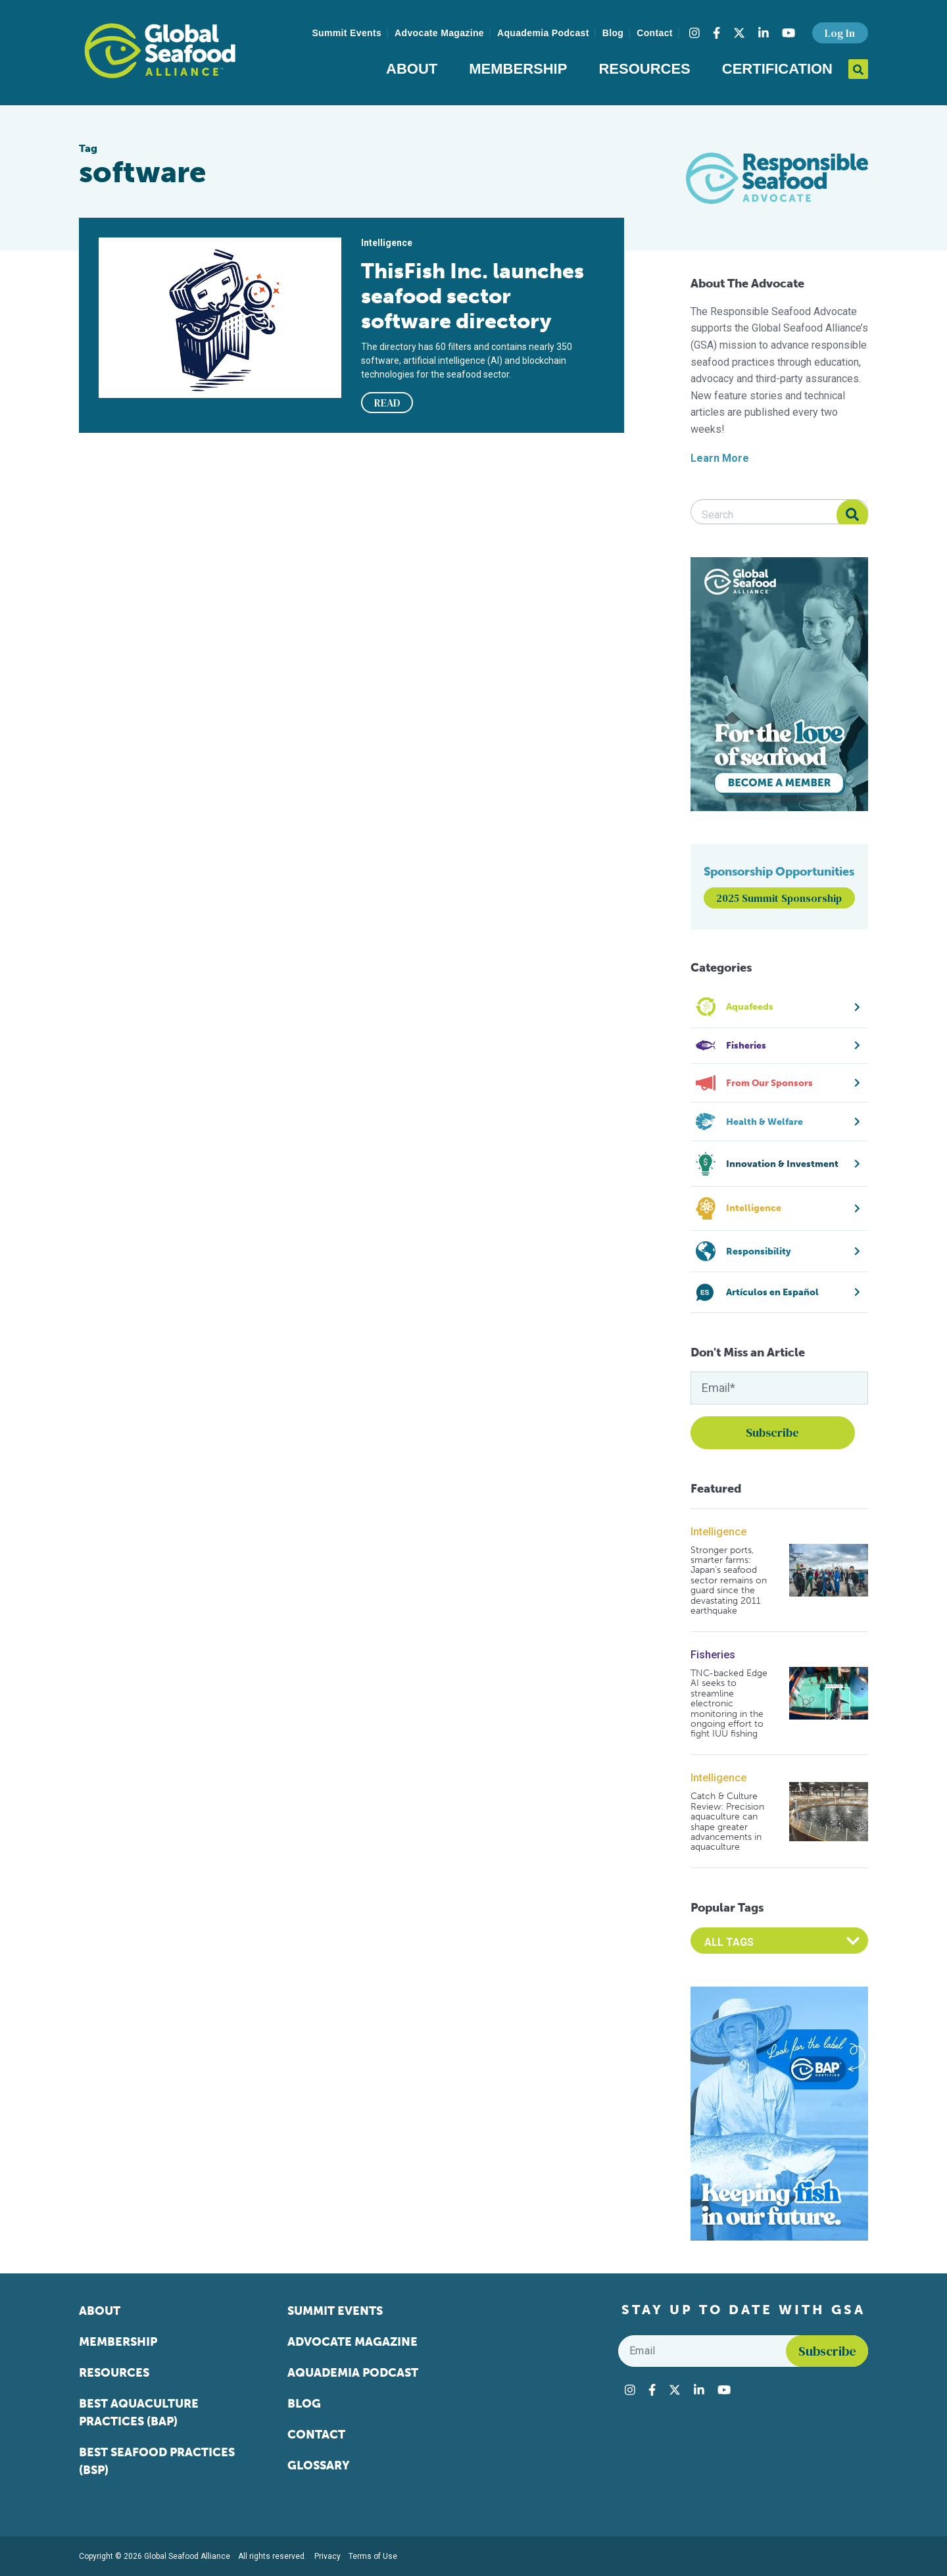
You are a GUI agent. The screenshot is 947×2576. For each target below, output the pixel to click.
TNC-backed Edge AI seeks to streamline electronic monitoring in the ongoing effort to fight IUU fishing (729, 1703)
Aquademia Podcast (543, 33)
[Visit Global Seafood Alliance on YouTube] (788, 33)
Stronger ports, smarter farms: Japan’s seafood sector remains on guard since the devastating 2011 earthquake (729, 1580)
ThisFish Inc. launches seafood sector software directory (472, 296)
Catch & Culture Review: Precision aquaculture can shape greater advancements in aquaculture (727, 1821)
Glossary (318, 2465)
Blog (613, 33)
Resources (644, 69)
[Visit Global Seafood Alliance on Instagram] (694, 33)
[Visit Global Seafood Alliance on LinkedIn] (763, 33)
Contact (655, 33)
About (411, 69)
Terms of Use (373, 2556)
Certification (777, 69)
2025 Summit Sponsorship (779, 898)
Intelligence (718, 1531)
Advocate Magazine (439, 33)
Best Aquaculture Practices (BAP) (139, 2412)
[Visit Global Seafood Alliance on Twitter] (739, 33)
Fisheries (713, 1654)
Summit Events (346, 33)
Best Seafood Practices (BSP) (157, 2461)
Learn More (720, 458)
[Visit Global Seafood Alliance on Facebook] (716, 33)
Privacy (327, 2556)
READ (387, 402)
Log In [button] (840, 33)
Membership (518, 69)
